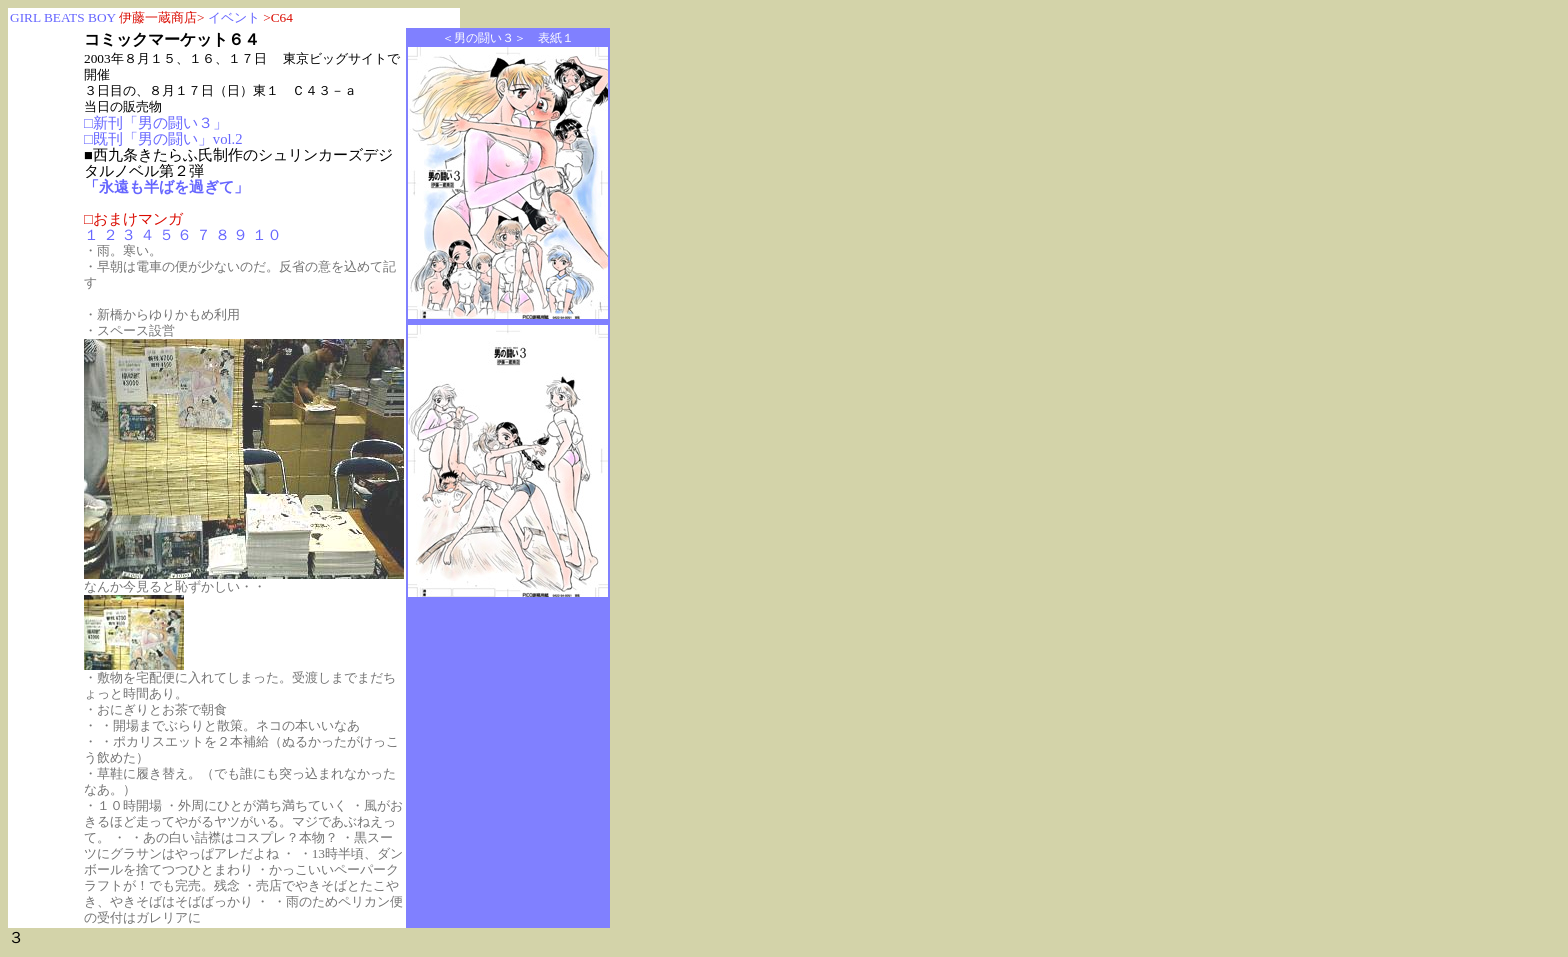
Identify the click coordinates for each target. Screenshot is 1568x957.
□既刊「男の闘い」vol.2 (163, 139)
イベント (234, 17)
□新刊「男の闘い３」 (156, 123)
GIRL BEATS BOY (64, 17)
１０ (267, 235)
